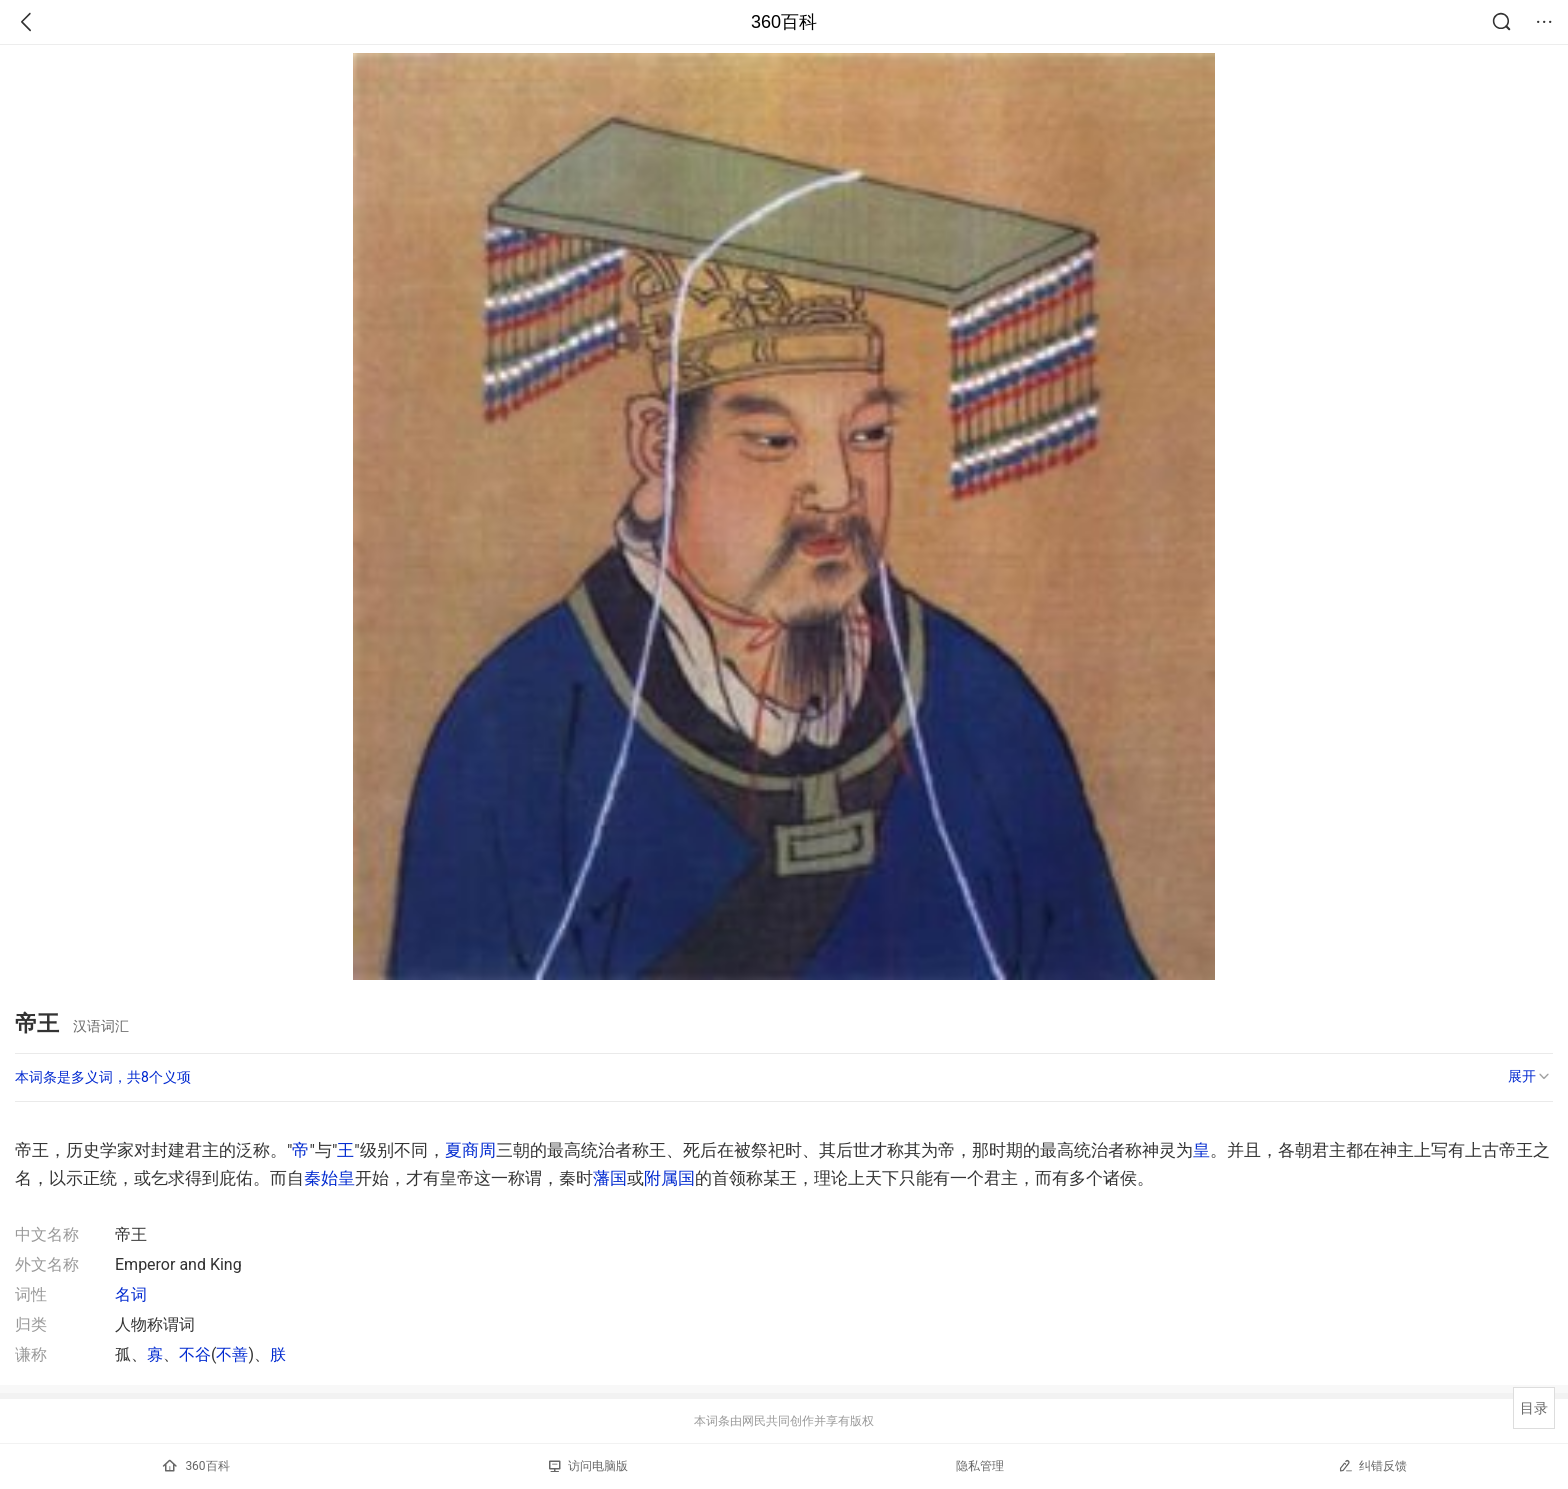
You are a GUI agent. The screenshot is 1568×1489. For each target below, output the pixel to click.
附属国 (669, 1178)
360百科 (784, 22)
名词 (131, 1294)
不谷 (195, 1354)
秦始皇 (329, 1178)
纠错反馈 (1372, 1465)
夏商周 (470, 1150)
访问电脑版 (588, 1466)
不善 (232, 1354)
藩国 (610, 1178)
